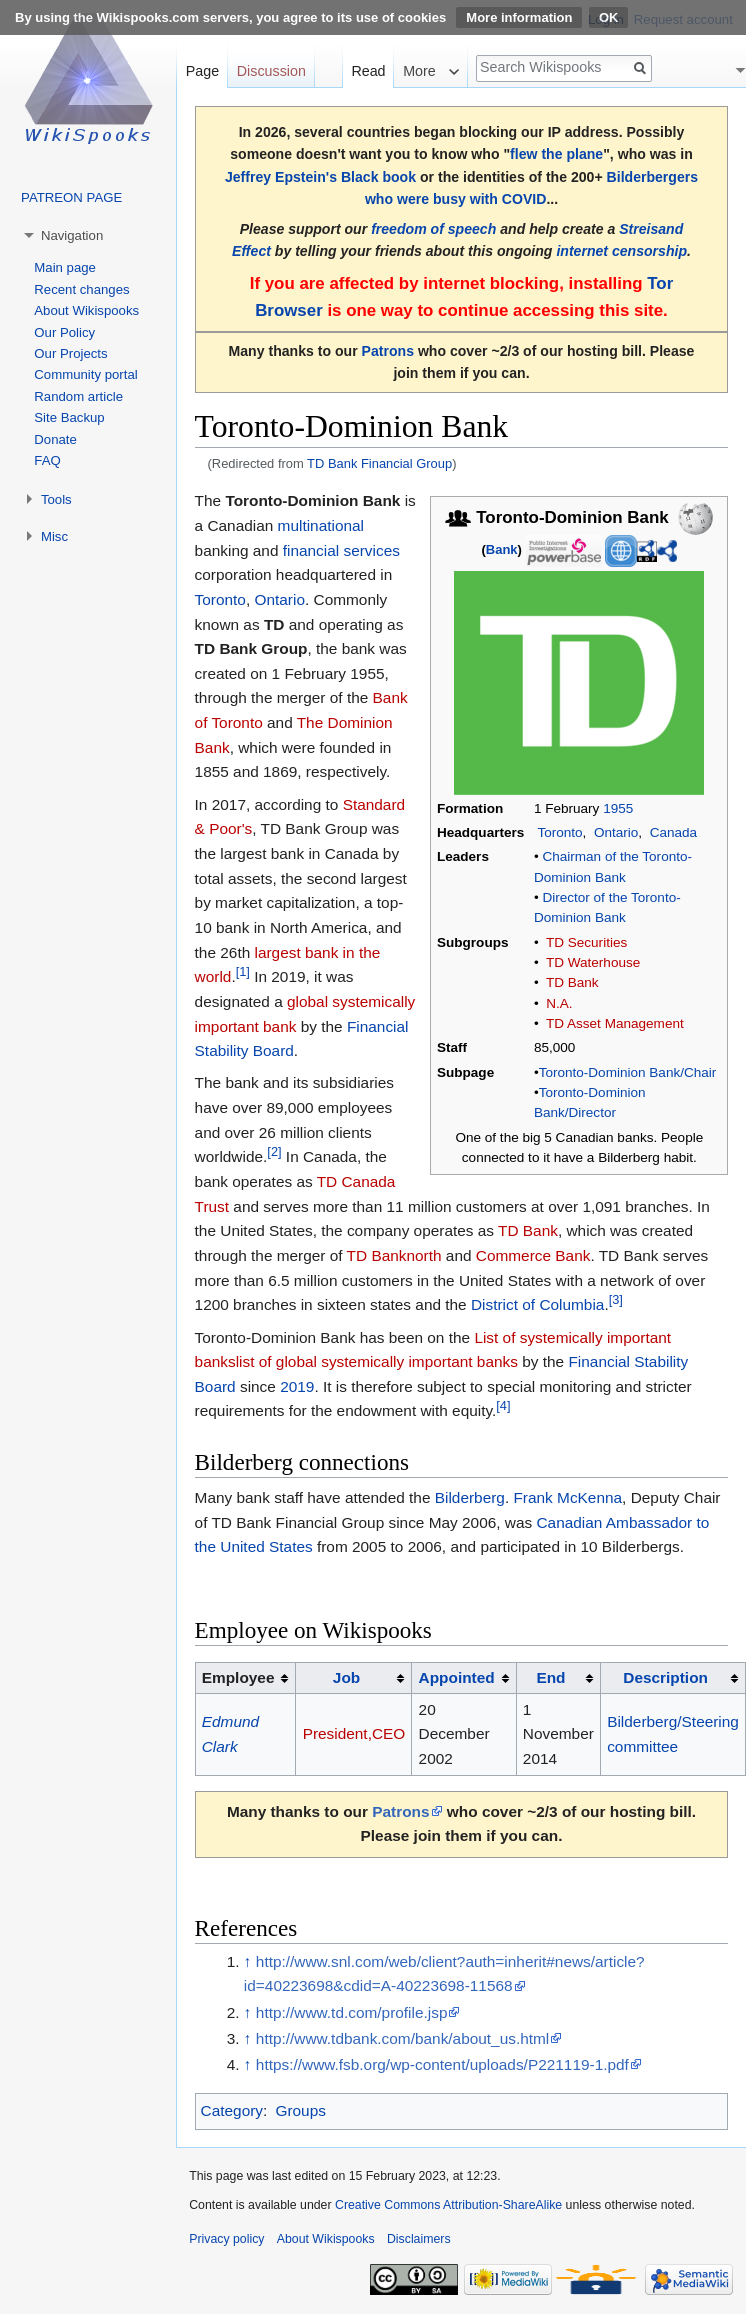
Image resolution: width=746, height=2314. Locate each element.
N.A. (559, 1003)
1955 (618, 808)
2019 (297, 1386)
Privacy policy (226, 2239)
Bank (502, 549)
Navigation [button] (72, 235)
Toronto (559, 832)
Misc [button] (54, 536)
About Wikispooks (86, 310)
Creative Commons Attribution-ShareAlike (448, 2205)
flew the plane (556, 154)
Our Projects (70, 353)
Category (232, 2110)
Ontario (616, 832)
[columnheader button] (354, 1678)
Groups (300, 2110)
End (550, 1677)
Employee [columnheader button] (238, 1677)
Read (368, 71)
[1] (243, 971)
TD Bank (572, 982)
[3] (616, 1299)
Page (202, 71)
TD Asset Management (615, 1023)
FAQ (47, 460)
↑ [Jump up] (248, 1961)
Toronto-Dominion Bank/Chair (628, 1072)
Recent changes (81, 289)
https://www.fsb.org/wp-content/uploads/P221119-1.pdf (442, 2064)
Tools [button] (56, 499)
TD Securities (586, 942)
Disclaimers (419, 2239)
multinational (321, 525)
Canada (673, 832)
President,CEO (354, 1733)
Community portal (85, 374)
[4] (503, 1405)
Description (665, 1677)
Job (346, 1677)
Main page (65, 267)
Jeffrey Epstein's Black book (320, 177)
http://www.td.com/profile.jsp (352, 2012)
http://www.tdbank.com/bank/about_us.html (402, 2038)
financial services (341, 550)
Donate (55, 439)
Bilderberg (470, 1497)
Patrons (388, 351)
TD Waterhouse (593, 962)
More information (519, 17)
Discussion (271, 71)
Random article (78, 396)
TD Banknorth (394, 1255)
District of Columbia (537, 1304)
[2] (274, 1151)
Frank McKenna (567, 1497)
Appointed (457, 1677)
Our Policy (64, 332)
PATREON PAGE (71, 197)
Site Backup (69, 417)
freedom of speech (433, 229)
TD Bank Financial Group (379, 463)
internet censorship (621, 251)
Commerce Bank (533, 1255)
